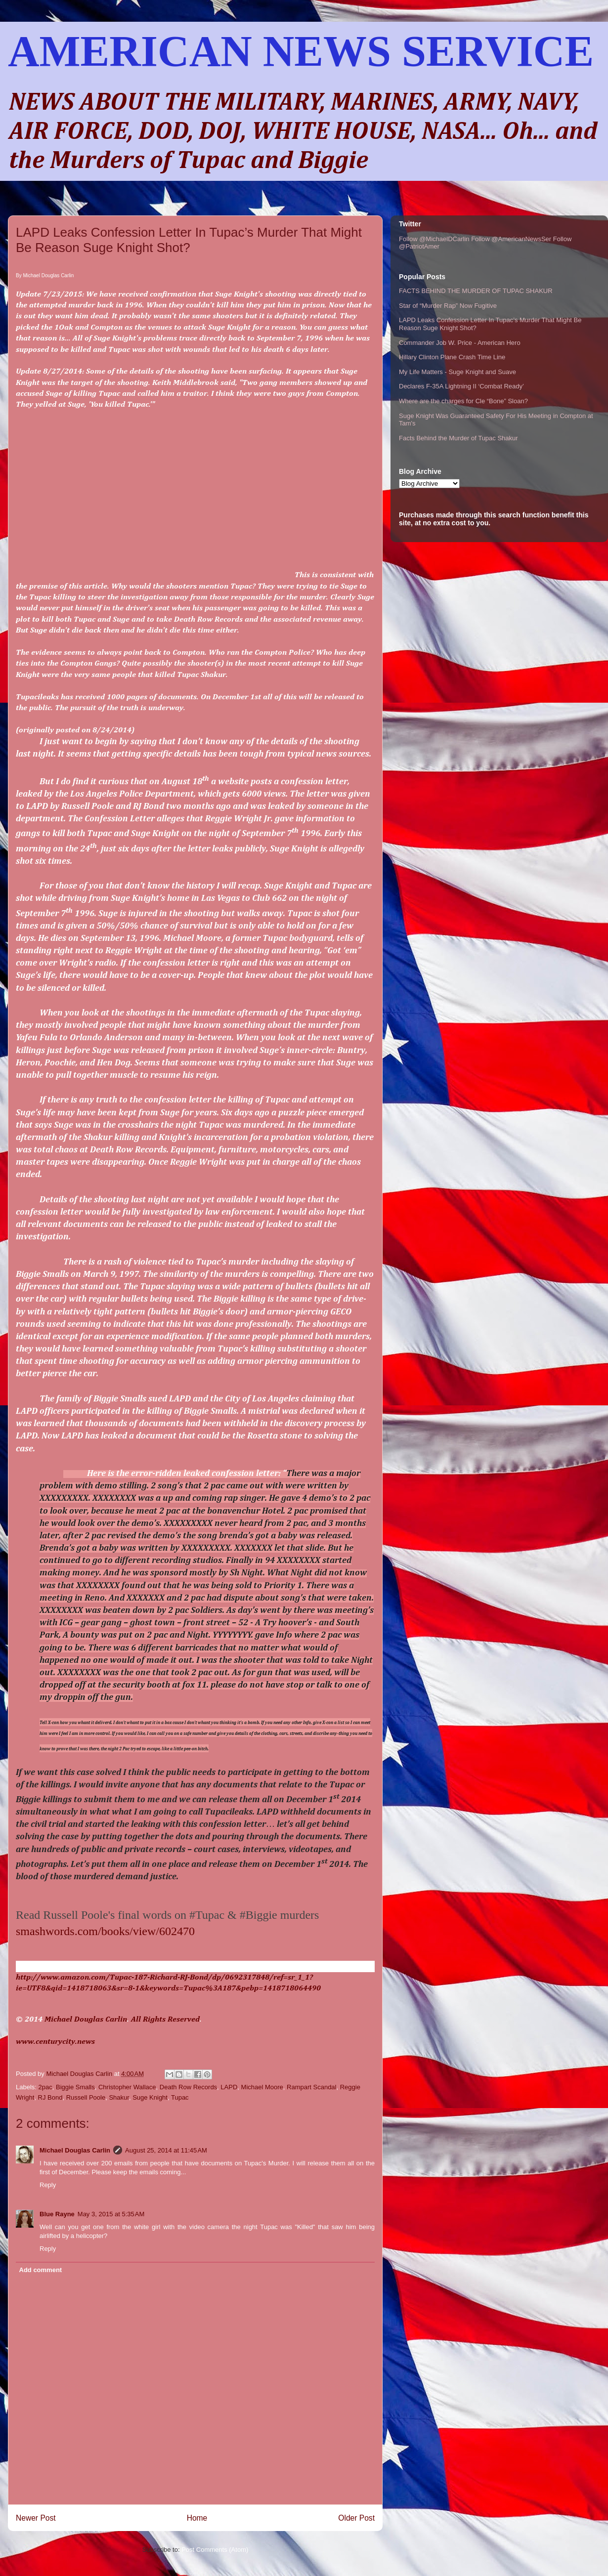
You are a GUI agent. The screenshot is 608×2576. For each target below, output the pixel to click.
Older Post (356, 2518)
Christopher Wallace (127, 2087)
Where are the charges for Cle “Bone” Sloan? (463, 401)
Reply (48, 2185)
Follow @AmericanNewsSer (511, 239)
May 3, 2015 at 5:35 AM (111, 2214)
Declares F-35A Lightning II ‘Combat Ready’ (461, 386)
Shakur (119, 2097)
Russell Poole (86, 2097)
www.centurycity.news (55, 2042)
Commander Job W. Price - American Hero (460, 342)
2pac (45, 2087)
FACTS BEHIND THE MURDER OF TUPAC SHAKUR (476, 291)
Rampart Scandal (311, 2087)
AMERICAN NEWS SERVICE (301, 51)
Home (197, 2518)
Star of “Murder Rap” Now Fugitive (448, 305)
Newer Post (36, 2518)
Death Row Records (188, 2087)
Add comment (40, 2270)
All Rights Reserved (165, 2020)
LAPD (228, 2087)
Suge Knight (150, 2097)
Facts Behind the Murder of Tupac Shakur (458, 438)
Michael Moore (262, 2087)
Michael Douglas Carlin (85, 2020)
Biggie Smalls (75, 2087)
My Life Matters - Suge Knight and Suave (457, 372)
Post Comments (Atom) (214, 2549)
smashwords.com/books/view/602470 (105, 1931)
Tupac (180, 2097)
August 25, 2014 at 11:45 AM (166, 2150)
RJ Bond (50, 2097)
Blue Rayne (57, 2214)
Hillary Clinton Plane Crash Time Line (452, 357)
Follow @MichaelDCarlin (434, 239)
